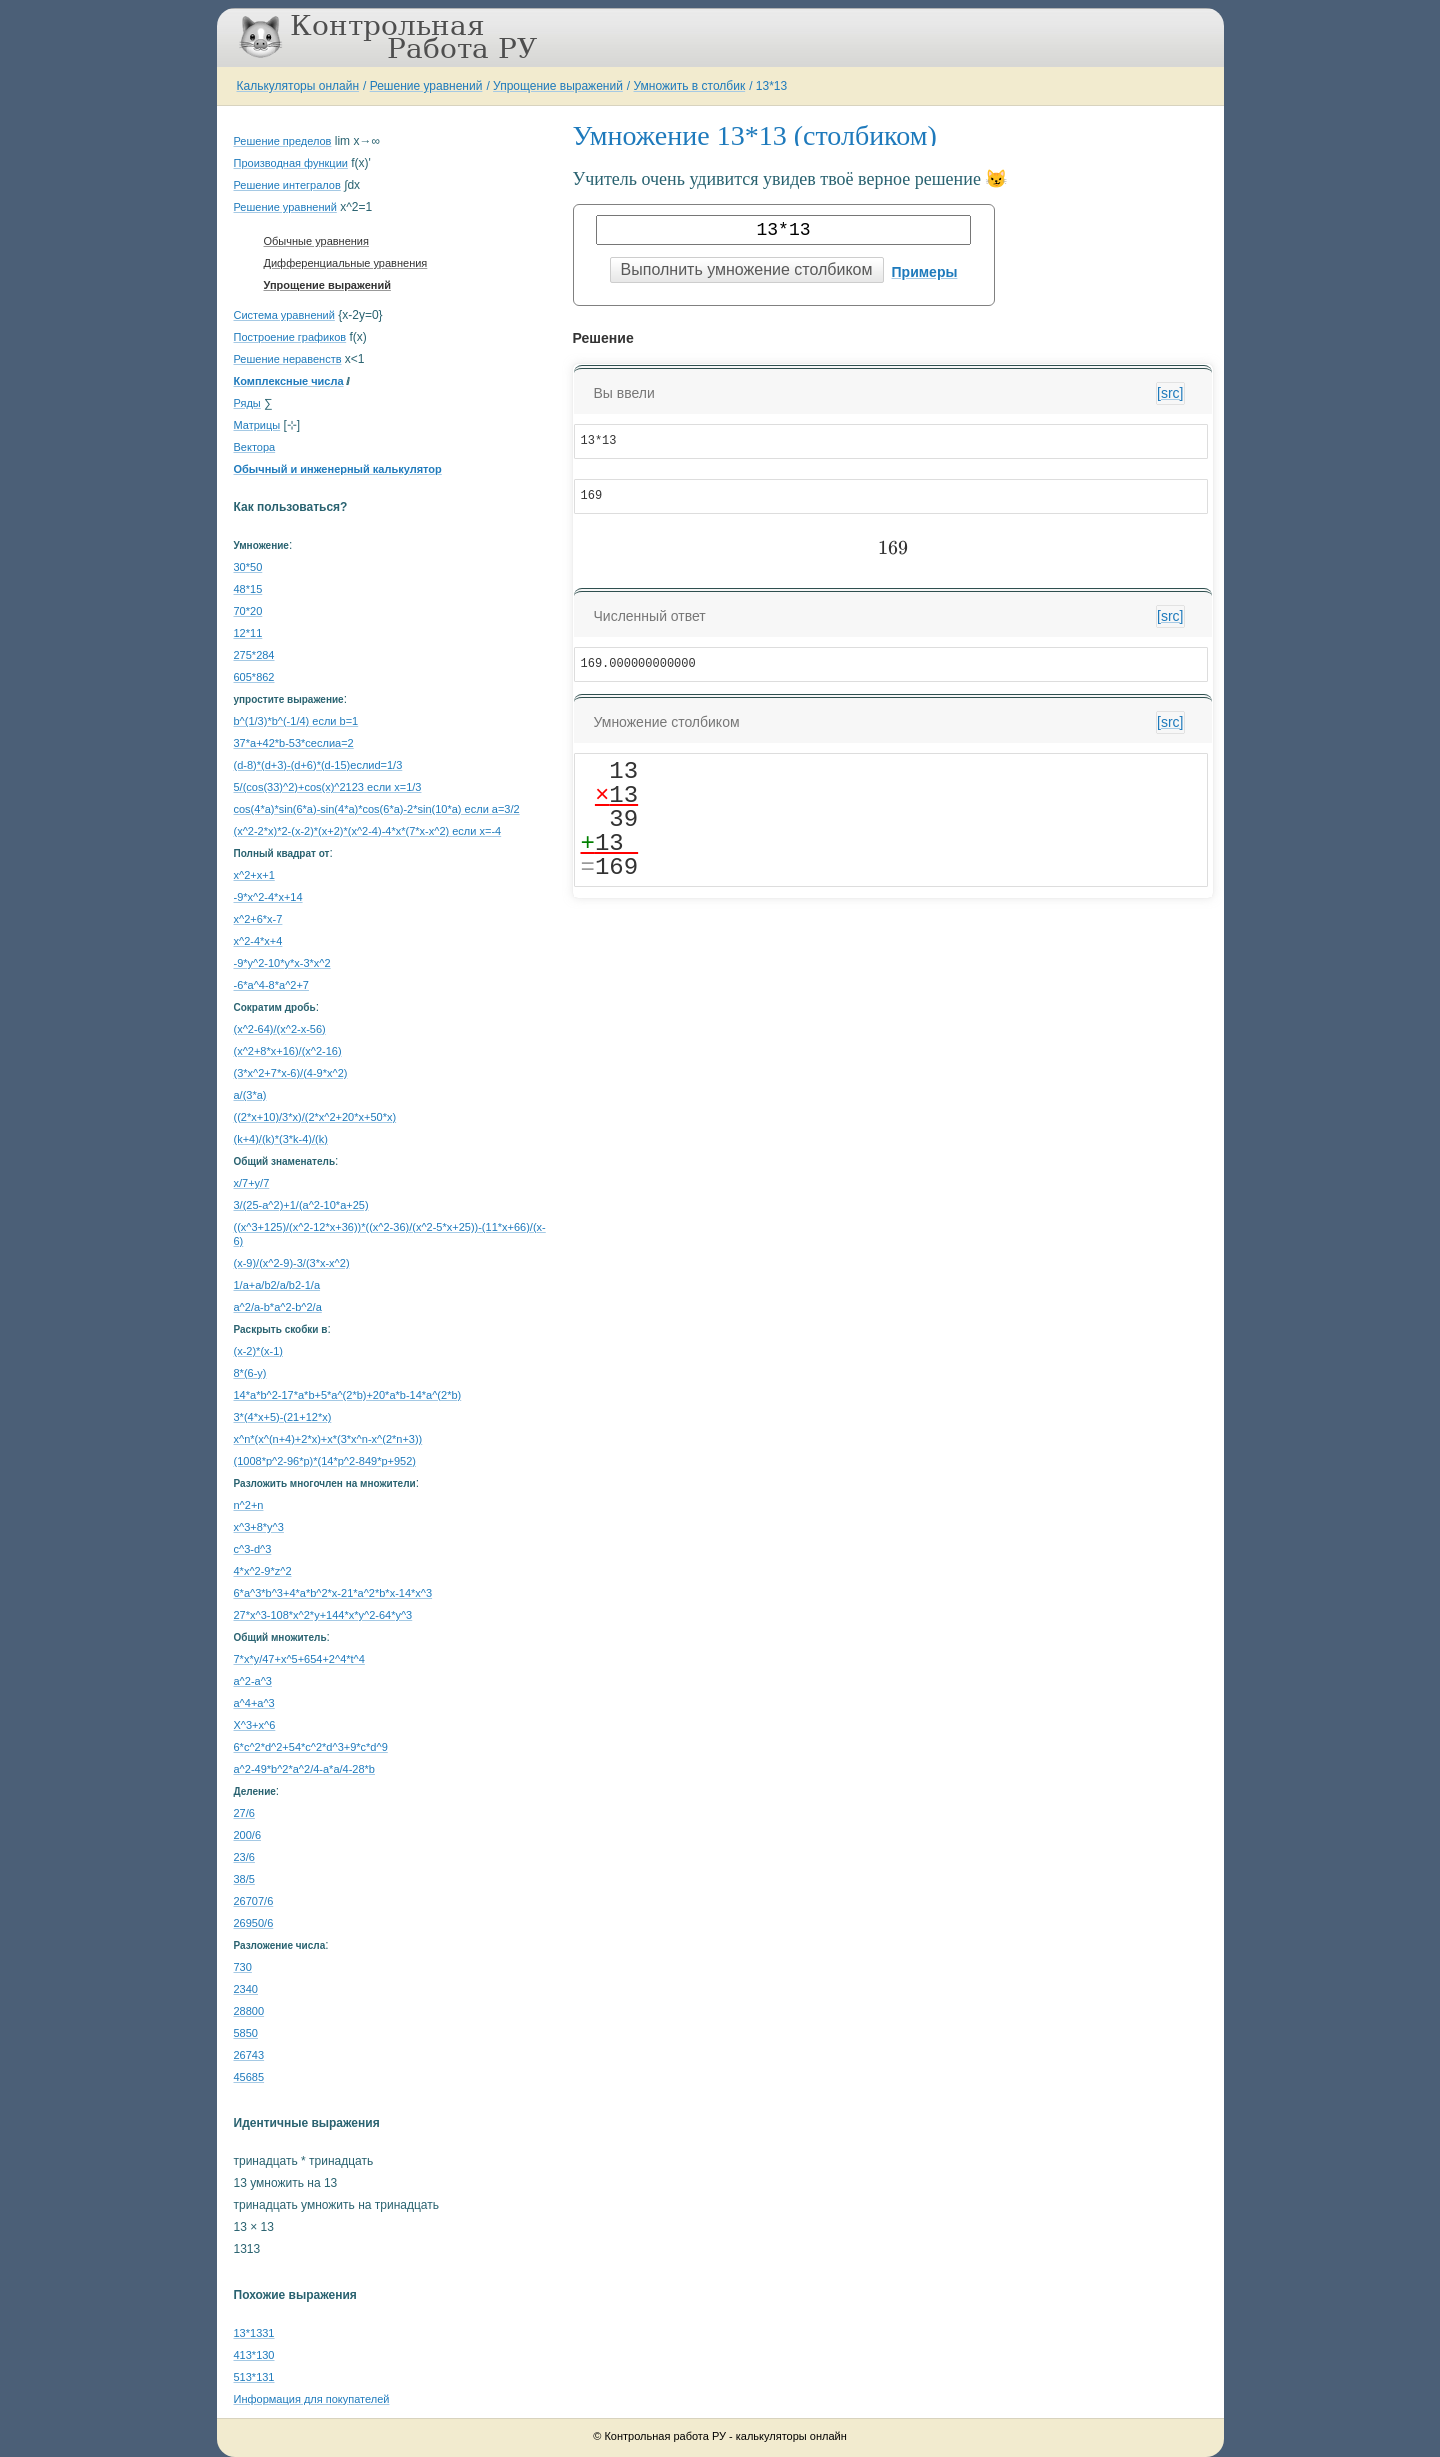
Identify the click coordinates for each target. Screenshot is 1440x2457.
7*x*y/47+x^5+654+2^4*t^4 (299, 1659)
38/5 (244, 1879)
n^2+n (249, 1505)
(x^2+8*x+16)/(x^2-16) (288, 1051)
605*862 (254, 677)
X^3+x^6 (255, 1725)
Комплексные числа (289, 381)
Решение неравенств (288, 359)
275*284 (254, 655)
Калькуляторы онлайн (298, 86)
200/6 (248, 1835)
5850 (246, 2033)
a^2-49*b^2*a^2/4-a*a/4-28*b (304, 1769)
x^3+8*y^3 (259, 1527)
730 (243, 1967)
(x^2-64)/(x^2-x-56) (280, 1029)
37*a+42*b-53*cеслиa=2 (294, 743)
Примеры (925, 272)
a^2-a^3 (253, 1681)
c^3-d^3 (253, 1549)
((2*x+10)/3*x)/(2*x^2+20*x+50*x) (315, 1117)
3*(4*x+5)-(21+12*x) (283, 1417)
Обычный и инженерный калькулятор (338, 469)
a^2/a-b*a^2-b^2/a (278, 1307)
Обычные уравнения (316, 241)
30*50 (248, 567)
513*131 (254, 2377)
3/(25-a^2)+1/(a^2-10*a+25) (301, 1205)
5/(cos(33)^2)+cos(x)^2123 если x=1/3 (328, 787)
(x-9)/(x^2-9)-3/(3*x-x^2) (292, 1263)
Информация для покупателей (312, 2399)
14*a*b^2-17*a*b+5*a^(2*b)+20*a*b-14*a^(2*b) (348, 1395)
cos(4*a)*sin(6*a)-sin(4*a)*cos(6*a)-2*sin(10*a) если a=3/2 (377, 809)
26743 (249, 2055)
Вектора (255, 447)
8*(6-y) (250, 1373)
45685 (249, 2077)
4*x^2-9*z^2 (263, 1571)
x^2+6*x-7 (258, 919)
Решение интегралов (287, 185)
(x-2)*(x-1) (259, 1351)
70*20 (248, 611)
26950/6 (254, 1923)
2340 (246, 1989)
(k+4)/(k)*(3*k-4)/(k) (281, 1139)
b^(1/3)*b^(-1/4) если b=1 (296, 721)
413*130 (254, 2355)
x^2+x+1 (254, 875)
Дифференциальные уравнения (346, 263)
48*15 (248, 589)
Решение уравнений (426, 86)
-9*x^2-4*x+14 (268, 897)
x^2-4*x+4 (258, 941)
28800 (249, 2011)
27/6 (244, 1813)
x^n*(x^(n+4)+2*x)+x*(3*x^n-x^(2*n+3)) (328, 1439)
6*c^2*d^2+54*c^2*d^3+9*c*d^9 (311, 1747)
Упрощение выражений (558, 86)
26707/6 (254, 1901)
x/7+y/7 (252, 1183)
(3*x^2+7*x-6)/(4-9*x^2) (291, 1073)
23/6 (244, 1857)
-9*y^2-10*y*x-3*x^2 (282, 963)
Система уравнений (284, 315)
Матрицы (257, 425)
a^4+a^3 (254, 1703)
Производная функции (291, 163)
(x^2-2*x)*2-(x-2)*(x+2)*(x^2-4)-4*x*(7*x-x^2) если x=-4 (368, 831)
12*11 (248, 633)
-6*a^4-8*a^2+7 (271, 985)
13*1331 (254, 2333)
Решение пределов (283, 141)
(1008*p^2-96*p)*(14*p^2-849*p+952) (325, 1461)
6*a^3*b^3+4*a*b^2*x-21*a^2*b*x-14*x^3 (333, 1593)
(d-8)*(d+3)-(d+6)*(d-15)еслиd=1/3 (318, 765)
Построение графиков (290, 337)
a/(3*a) (250, 1095)
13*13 (771, 86)
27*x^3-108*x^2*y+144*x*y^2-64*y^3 (323, 1615)
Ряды (247, 403)
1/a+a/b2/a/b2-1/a (277, 1285)
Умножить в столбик (690, 86)
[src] (1170, 393)
